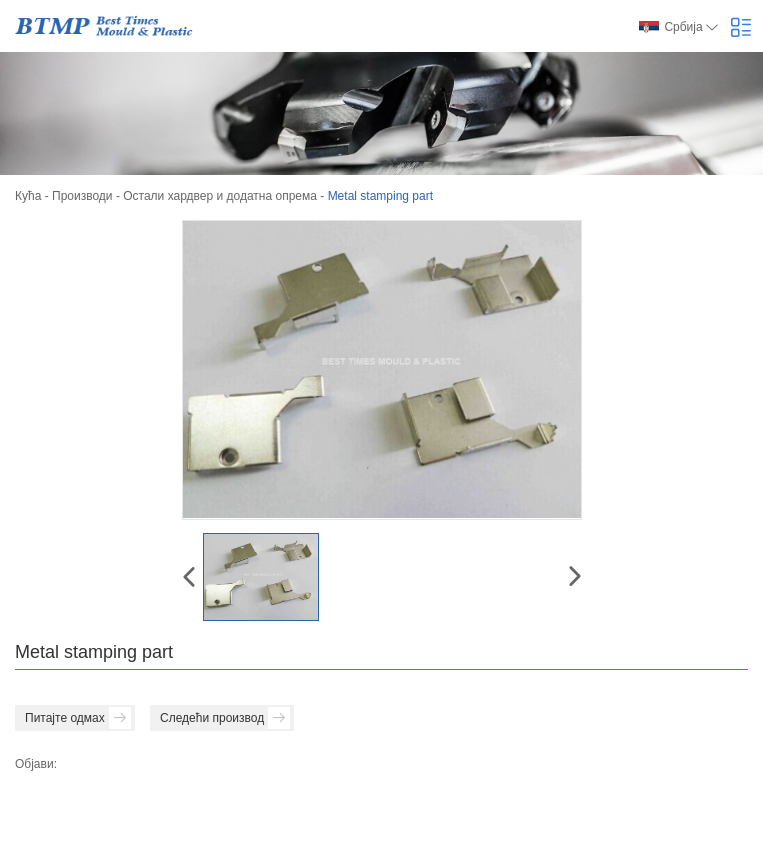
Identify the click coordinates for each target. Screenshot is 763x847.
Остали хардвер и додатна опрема (220, 196)
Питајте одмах (78, 718)
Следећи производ (225, 718)
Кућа (28, 196)
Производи (82, 196)
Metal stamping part (380, 196)
